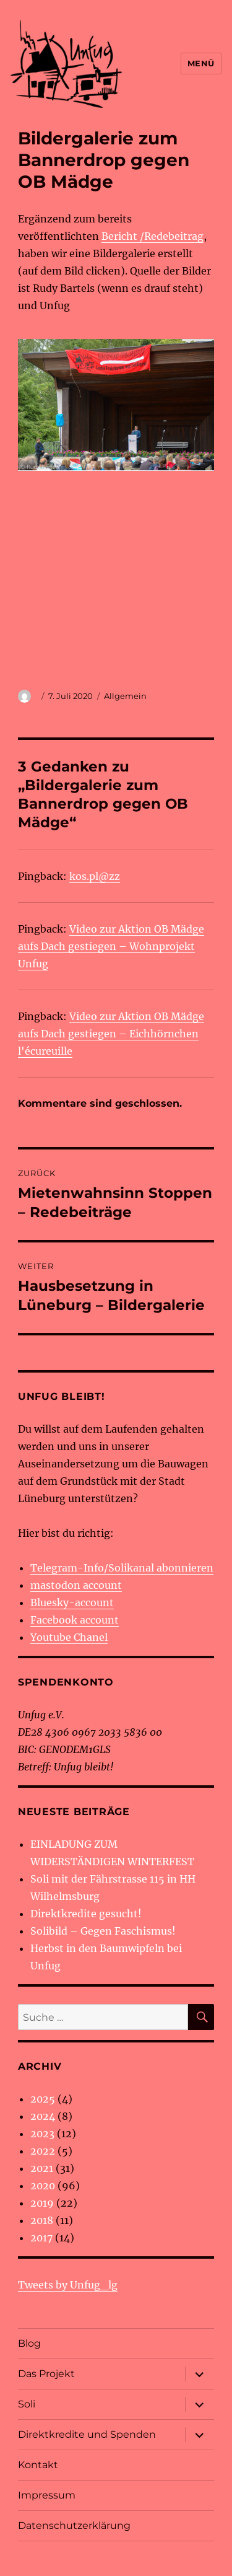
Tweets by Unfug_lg (68, 2285)
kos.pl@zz (94, 876)
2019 (42, 2203)
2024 (42, 2116)
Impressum (46, 2495)
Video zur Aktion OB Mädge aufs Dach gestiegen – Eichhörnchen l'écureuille (111, 1033)
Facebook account (74, 1620)
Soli (26, 2404)
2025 (42, 2099)
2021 (41, 2168)
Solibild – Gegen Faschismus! (103, 1931)
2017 (41, 2237)
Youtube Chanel (69, 1637)
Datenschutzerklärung (74, 2525)
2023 (42, 2133)
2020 (42, 2185)
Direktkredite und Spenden (87, 2434)
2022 (42, 2151)
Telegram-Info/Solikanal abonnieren (121, 1568)
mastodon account (76, 1585)
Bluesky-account (72, 1602)
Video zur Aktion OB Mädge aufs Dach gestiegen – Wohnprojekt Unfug (111, 946)
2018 (41, 2220)
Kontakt (38, 2465)
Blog (29, 2343)
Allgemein (125, 696)
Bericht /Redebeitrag (152, 236)
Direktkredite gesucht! (86, 1913)
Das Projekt (46, 2374)
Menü (201, 63)
